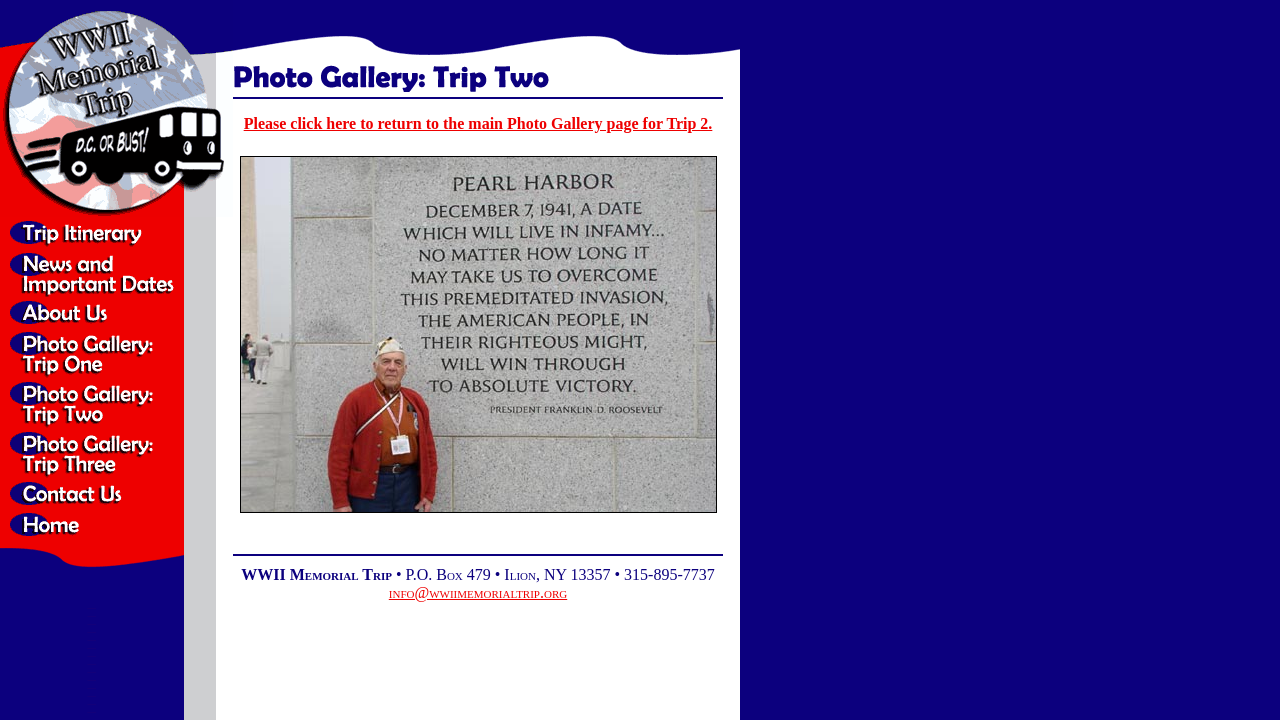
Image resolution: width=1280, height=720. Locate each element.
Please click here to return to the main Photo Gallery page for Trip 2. (478, 123)
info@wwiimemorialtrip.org (478, 592)
